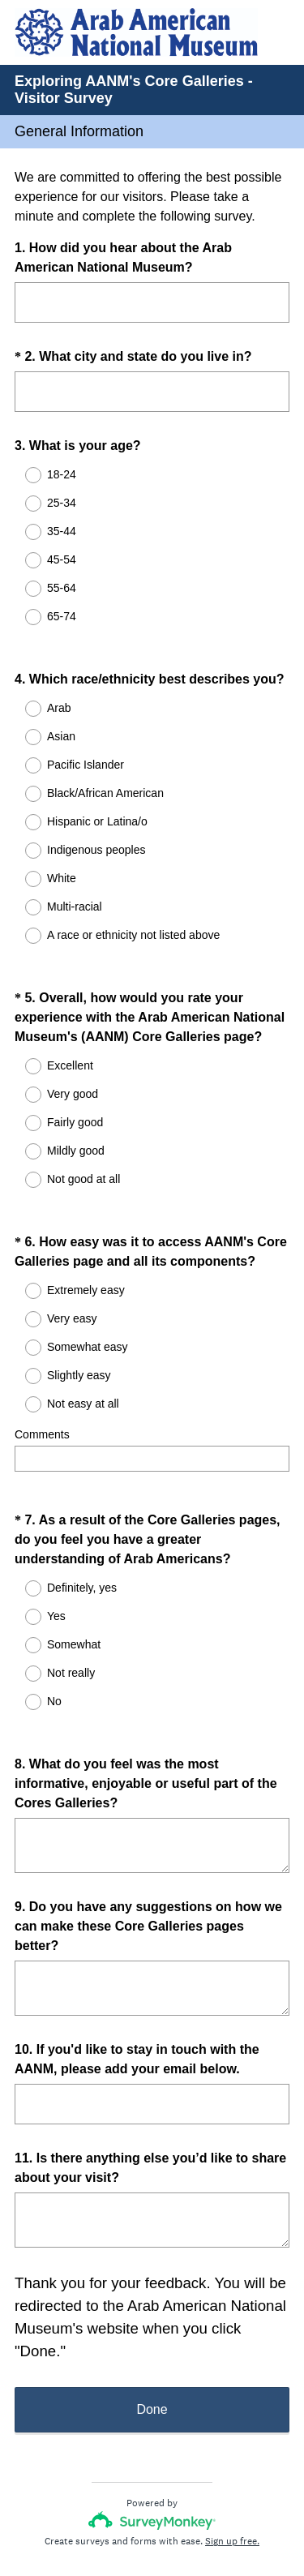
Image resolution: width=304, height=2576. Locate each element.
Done (151, 2336)
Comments (42, 1390)
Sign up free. (232, 2468)
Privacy (116, 2515)
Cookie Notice (173, 2515)
